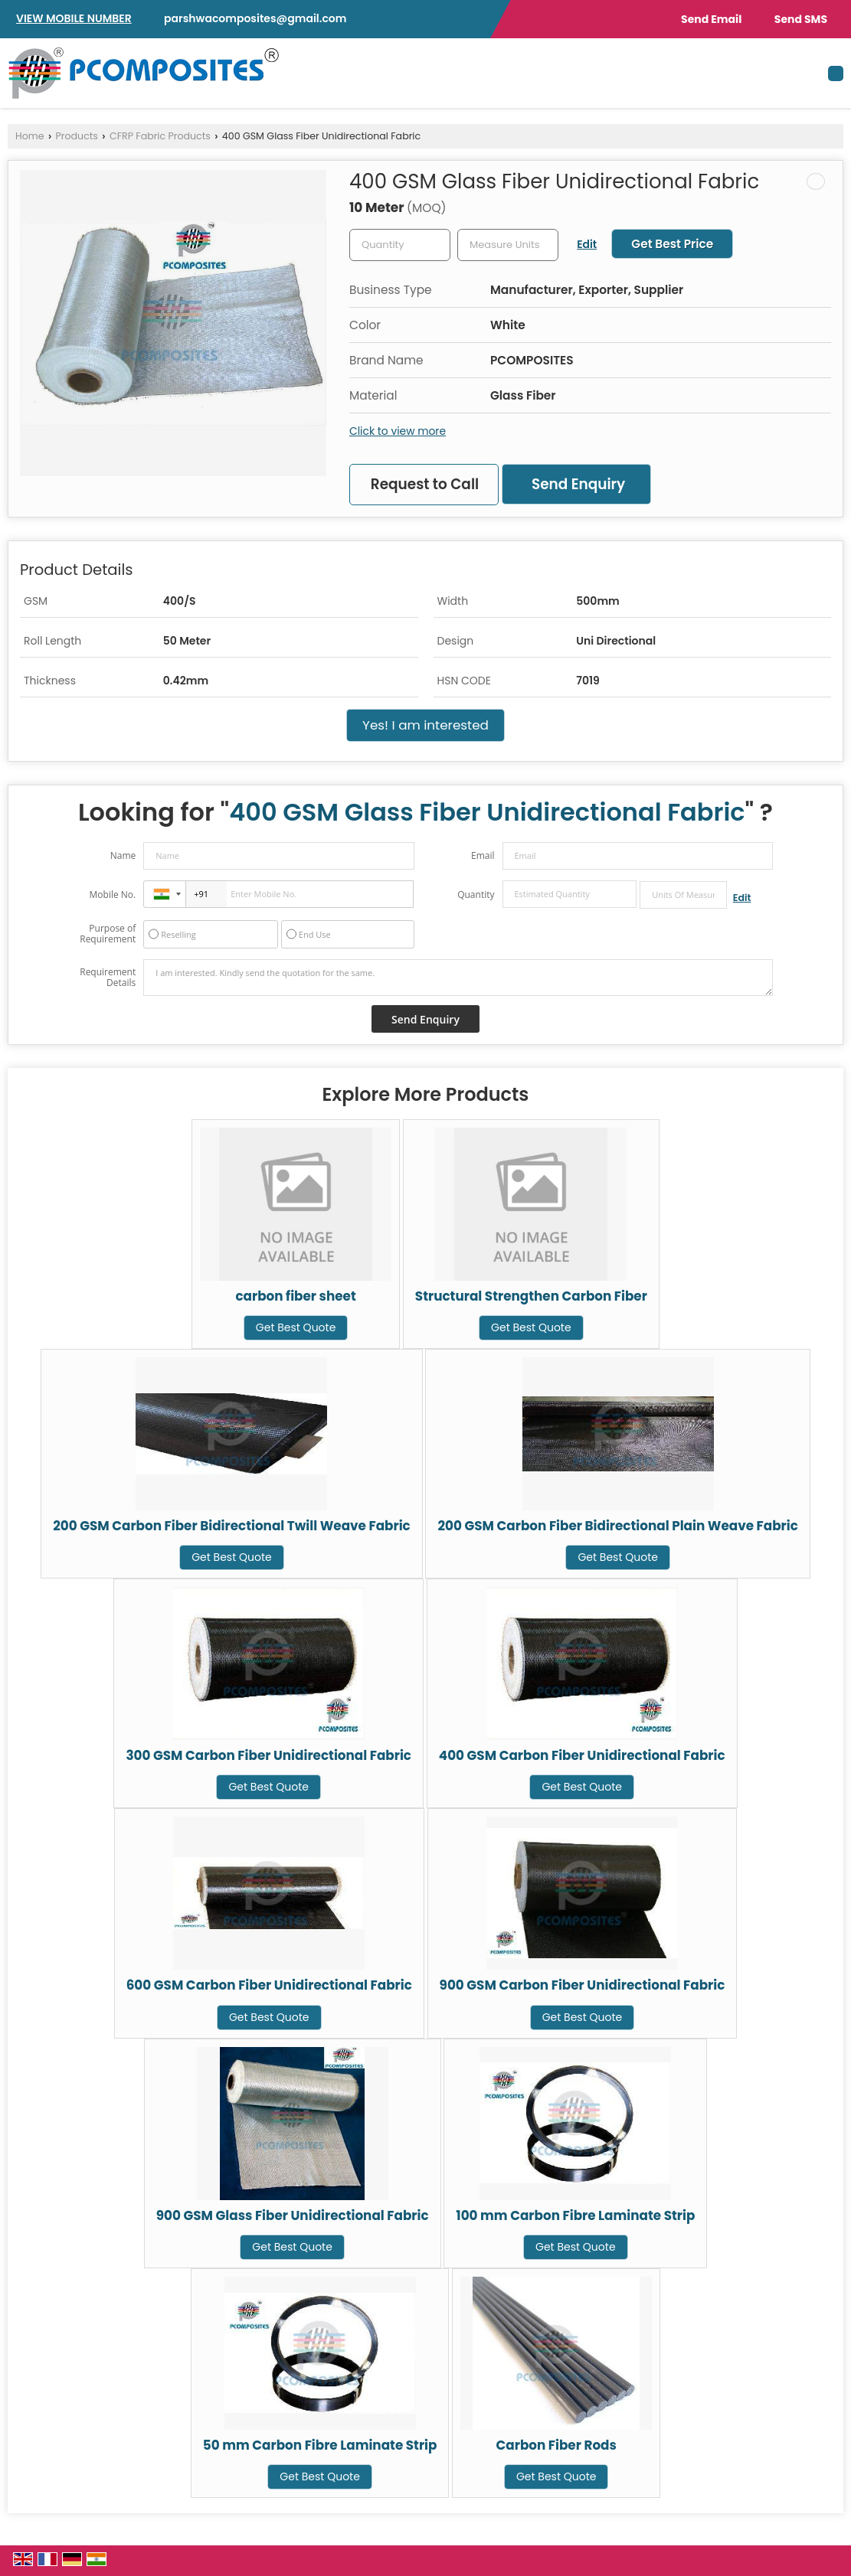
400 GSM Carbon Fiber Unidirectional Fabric (582, 1755)
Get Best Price (672, 244)
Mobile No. (113, 894)
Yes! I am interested (425, 725)
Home (29, 135)
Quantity (475, 894)
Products (77, 135)
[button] (74, 18)
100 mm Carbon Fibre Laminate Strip (575, 2215)
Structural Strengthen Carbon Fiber (531, 1296)
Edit (587, 244)
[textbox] (507, 245)
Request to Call (425, 484)
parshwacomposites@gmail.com (255, 18)
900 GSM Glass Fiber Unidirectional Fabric (292, 2215)
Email (483, 855)
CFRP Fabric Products (160, 135)
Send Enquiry (578, 484)
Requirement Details (108, 977)
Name (123, 855)
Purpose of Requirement (108, 934)
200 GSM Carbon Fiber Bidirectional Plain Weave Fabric (617, 1526)
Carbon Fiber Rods (556, 2445)
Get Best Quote (296, 1327)
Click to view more (397, 431)
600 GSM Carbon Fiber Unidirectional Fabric (269, 1985)
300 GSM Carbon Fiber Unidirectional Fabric (268, 1755)
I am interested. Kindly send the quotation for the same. (458, 977)
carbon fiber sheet (295, 1296)
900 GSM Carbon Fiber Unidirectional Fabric (582, 1985)
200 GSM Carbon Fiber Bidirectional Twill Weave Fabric (232, 1526)
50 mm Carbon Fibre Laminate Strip (320, 2445)
